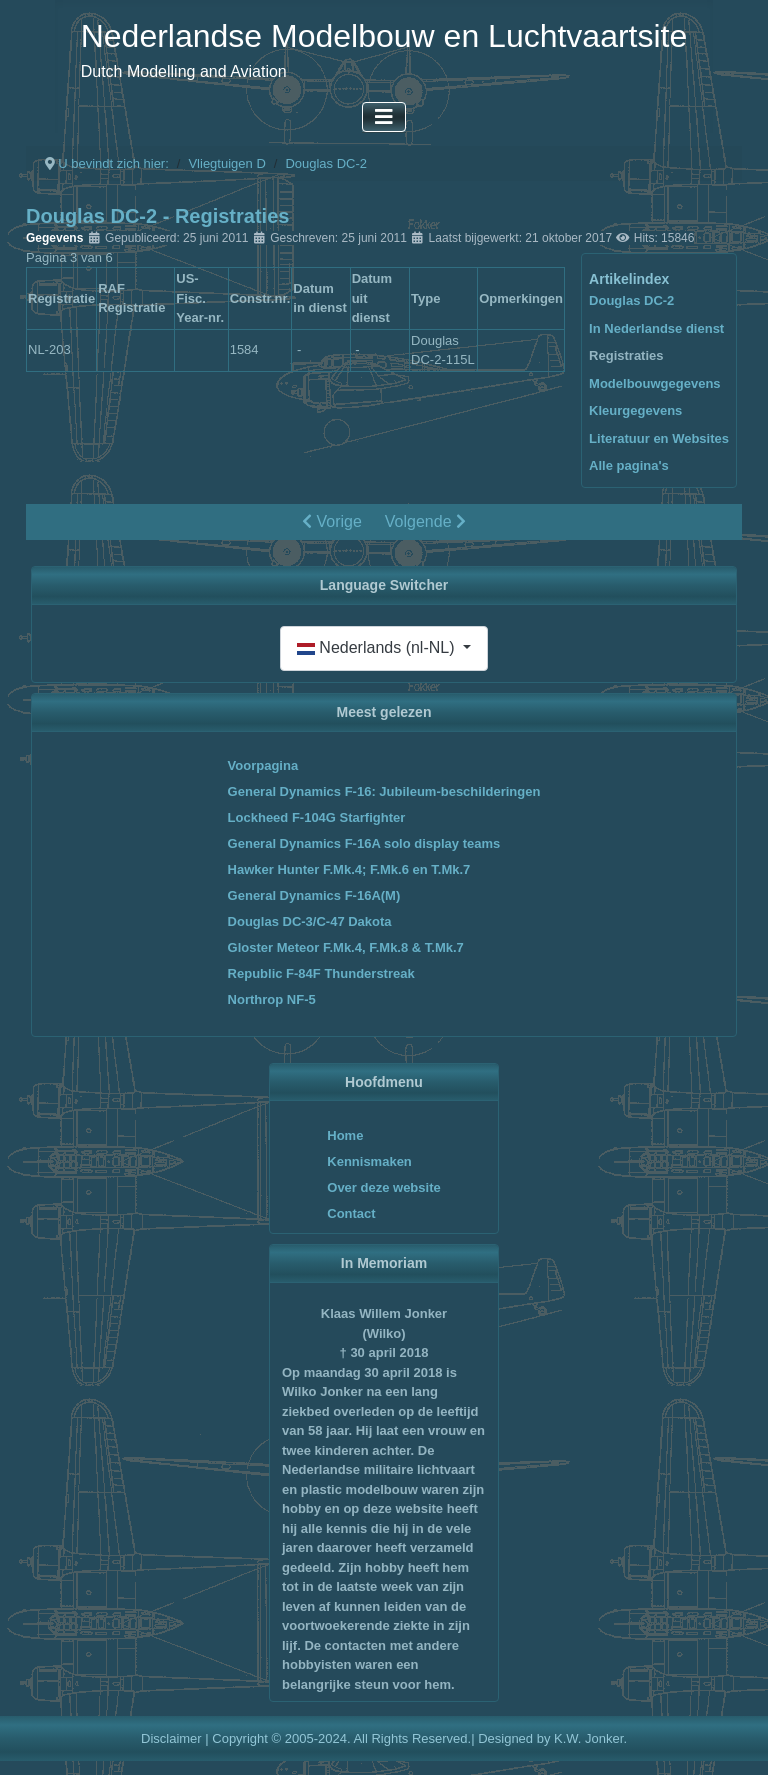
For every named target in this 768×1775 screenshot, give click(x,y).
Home (345, 1135)
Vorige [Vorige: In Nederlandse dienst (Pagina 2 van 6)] (332, 521)
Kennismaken (369, 1161)
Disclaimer (171, 1738)
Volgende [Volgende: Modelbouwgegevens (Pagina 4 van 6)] (425, 521)
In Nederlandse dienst (656, 328)
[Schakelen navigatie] (384, 117)
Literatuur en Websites (659, 438)
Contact (351, 1213)
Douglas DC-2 (631, 300)
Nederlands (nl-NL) (378, 647)
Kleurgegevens (635, 410)
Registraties (626, 355)
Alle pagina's (629, 465)
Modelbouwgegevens (654, 383)
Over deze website (383, 1187)
